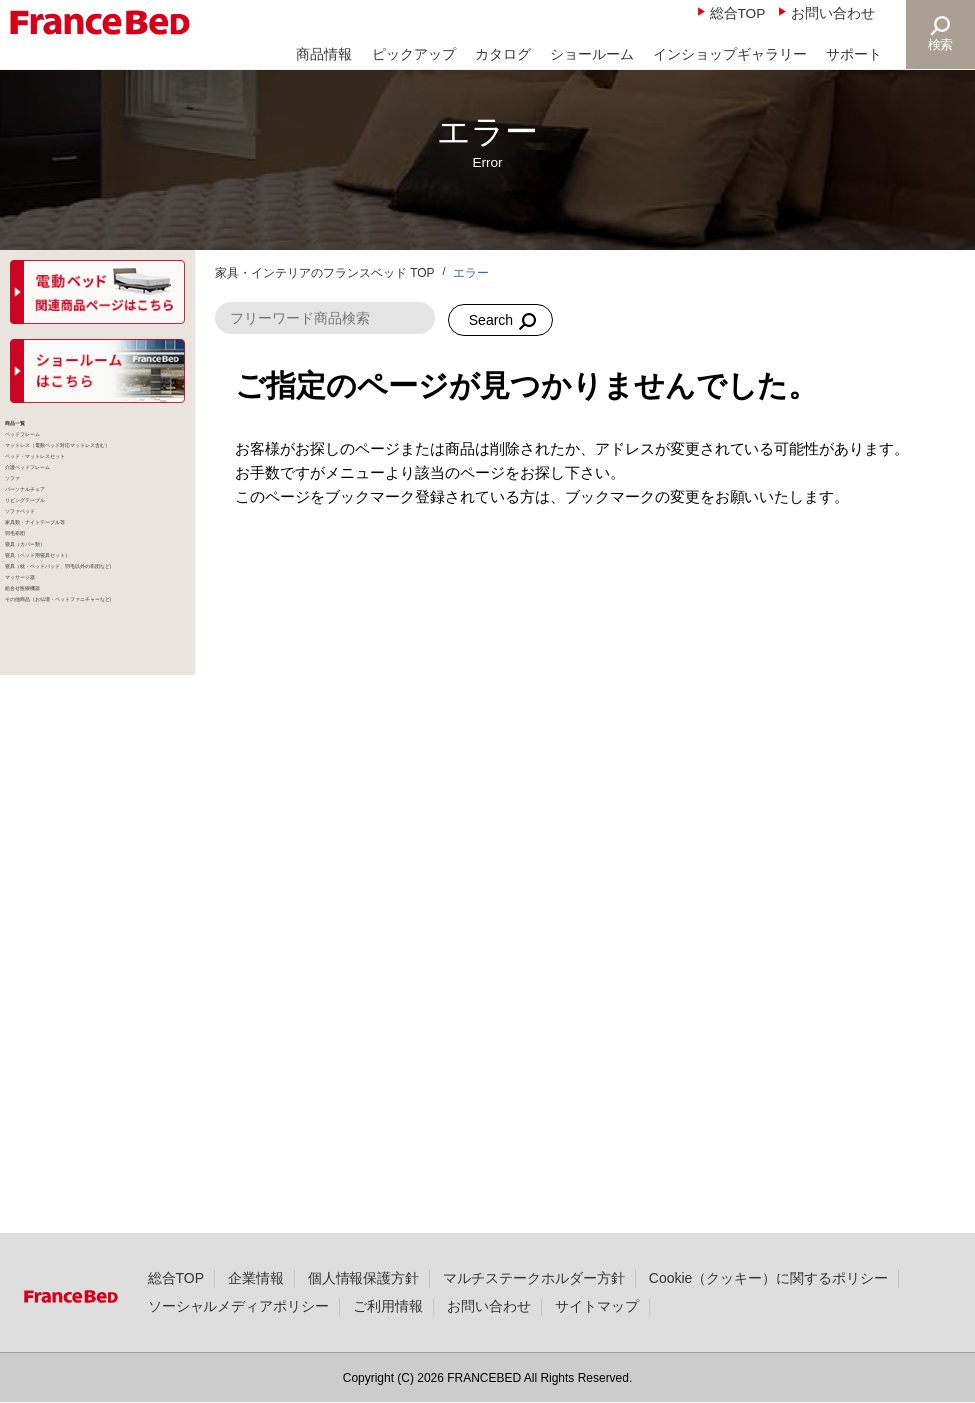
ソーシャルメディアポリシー (239, 1340)
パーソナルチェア (75, 703)
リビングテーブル (75, 741)
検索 (941, 44)
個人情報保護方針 (364, 1312)
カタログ (503, 54)
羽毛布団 (45, 874)
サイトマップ (597, 1340)
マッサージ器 (60, 1083)
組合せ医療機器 (67, 1121)
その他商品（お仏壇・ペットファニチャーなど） (97, 1168)
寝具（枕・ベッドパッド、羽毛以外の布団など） (90, 1026)
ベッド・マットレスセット (97, 579)
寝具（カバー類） (75, 912)
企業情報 (256, 1312)
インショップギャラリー (730, 54)
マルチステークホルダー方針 (534, 1312)
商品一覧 (45, 437)
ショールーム (592, 54)
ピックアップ (414, 54)
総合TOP (738, 13)
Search (491, 320)
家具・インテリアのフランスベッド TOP (325, 273)
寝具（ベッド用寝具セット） (97, 959)
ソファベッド (60, 779)
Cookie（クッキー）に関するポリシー (768, 1312)
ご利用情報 (388, 1340)
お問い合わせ (833, 13)
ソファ (37, 665)
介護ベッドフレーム (82, 627)
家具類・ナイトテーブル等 (97, 826)
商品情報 (324, 54)
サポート (854, 54)
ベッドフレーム (67, 475)
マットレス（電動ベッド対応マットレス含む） (97, 522)
